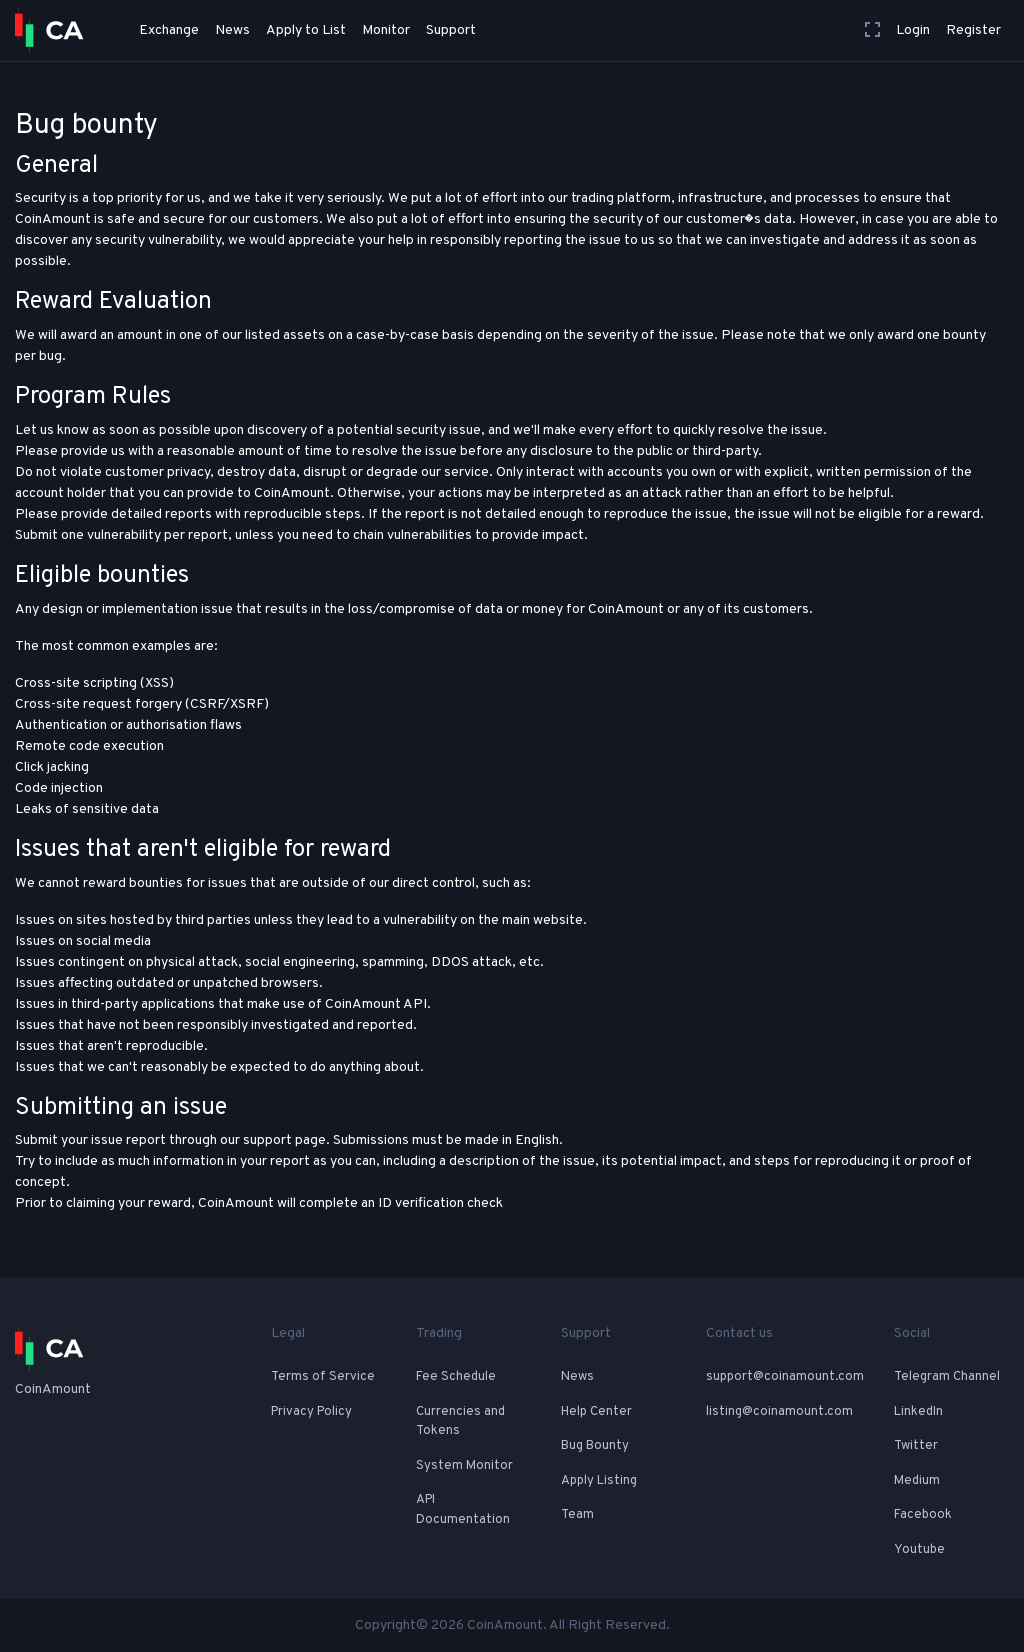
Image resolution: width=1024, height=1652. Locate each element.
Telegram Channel (947, 1377)
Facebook (923, 1515)
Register (973, 30)
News (232, 30)
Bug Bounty (595, 1446)
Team (577, 1515)
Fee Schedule (456, 1377)
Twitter (916, 1446)
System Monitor (464, 1466)
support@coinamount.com (785, 1377)
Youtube (919, 1550)
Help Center (596, 1412)
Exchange (169, 30)
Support (451, 30)
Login (913, 30)
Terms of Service (323, 1377)
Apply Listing (599, 1481)
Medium (917, 1481)
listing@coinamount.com (779, 1412)
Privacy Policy (311, 1412)
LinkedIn (918, 1412)
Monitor (386, 30)
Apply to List (306, 30)
